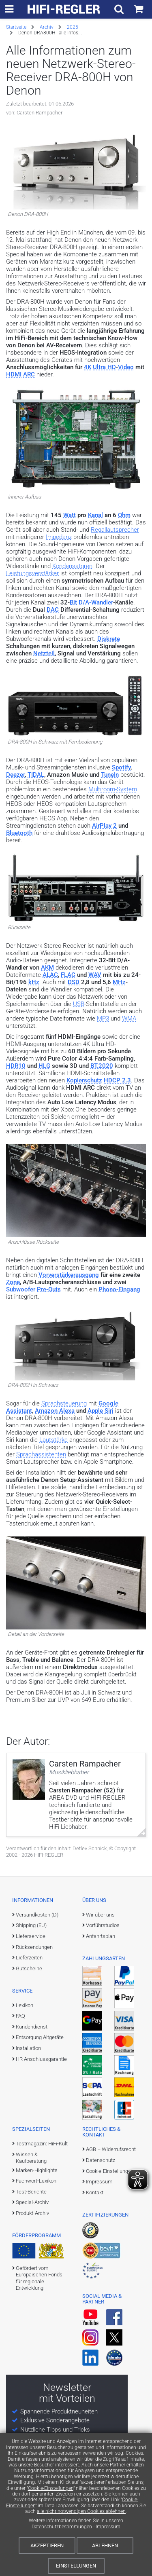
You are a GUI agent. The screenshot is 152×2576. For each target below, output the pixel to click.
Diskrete (108, 638)
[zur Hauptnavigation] (9, 9)
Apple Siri (100, 1410)
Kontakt (94, 2192)
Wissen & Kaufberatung (31, 2157)
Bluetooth (19, 833)
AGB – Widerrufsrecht (111, 2149)
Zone (13, 1282)
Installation (28, 2048)
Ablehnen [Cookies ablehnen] (105, 2545)
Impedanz (59, 537)
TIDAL (36, 774)
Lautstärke (53, 1439)
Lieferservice (30, 1936)
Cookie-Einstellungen (50, 2488)
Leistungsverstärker (32, 573)
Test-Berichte (31, 2192)
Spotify (121, 767)
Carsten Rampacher (39, 113)
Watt (69, 515)
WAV (94, 974)
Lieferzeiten (29, 1958)
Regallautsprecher (115, 529)
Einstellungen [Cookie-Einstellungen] (76, 2566)
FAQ (20, 2016)
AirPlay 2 (104, 825)
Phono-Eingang (119, 1289)
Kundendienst (31, 2027)
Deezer (15, 774)
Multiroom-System (112, 789)
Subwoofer (20, 1289)
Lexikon (24, 2005)
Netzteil (44, 653)
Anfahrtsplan (100, 1936)
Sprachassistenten (41, 1454)
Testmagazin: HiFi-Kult (42, 2144)
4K (87, 367)
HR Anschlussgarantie (41, 2059)
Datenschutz (100, 2160)
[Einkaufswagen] (138, 9)
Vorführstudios (103, 1925)
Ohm (124, 515)
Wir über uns (100, 1915)
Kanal (95, 515)
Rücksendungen (34, 1947)
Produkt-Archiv (32, 2213)
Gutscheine (29, 1968)
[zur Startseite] (64, 9)
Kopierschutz (84, 1080)
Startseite (16, 27)
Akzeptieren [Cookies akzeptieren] (47, 2545)
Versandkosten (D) (37, 1915)
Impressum (108, 2527)
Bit (73, 602)
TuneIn (110, 774)
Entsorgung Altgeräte (40, 2037)
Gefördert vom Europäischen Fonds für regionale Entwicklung (39, 2278)
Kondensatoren (72, 566)
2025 (72, 27)
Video (126, 367)
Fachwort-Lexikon (36, 2181)
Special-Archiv (32, 2202)
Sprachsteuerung (64, 1403)
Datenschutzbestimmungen (62, 2527)
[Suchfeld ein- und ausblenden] (119, 9)
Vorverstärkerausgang (69, 1274)
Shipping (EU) (31, 1925)
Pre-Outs (49, 1289)
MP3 (103, 1018)
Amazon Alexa (55, 1410)
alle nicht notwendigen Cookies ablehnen (81, 2511)
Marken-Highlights (37, 2170)
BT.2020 (101, 1065)
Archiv (47, 27)
